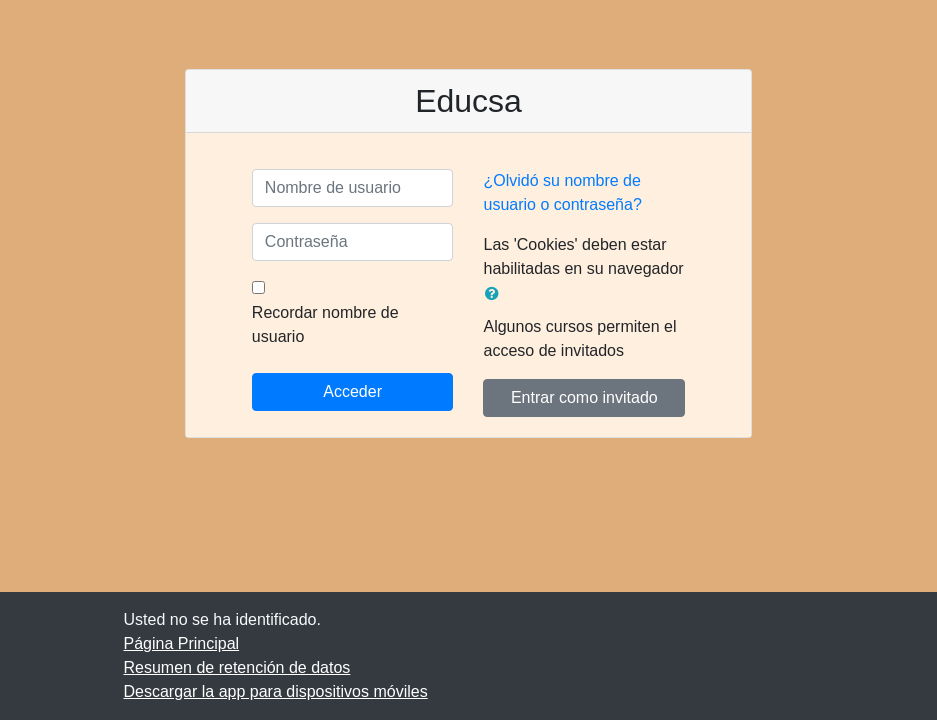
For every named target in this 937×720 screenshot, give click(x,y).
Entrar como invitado (584, 397)
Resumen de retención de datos (237, 667)
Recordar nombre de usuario (325, 324)
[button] (496, 294)
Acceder (352, 391)
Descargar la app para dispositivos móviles (276, 691)
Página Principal (182, 643)
